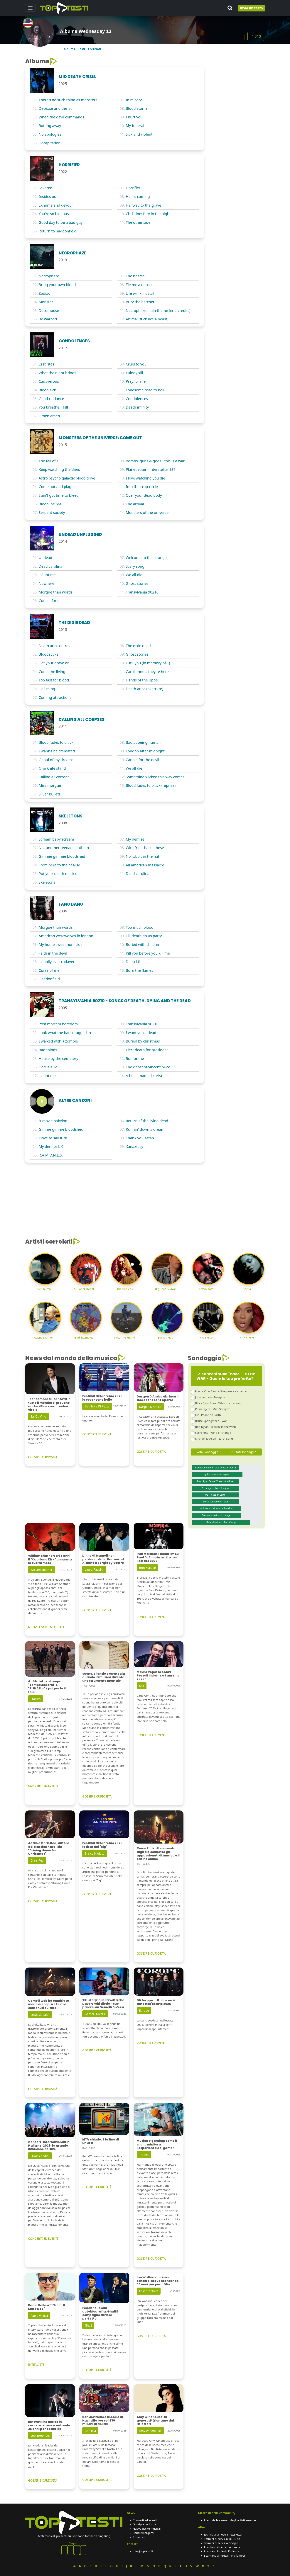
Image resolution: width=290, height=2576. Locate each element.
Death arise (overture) (144, 688)
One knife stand (52, 768)
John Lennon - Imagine (210, 1397)
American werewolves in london (66, 935)
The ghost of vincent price (148, 1067)
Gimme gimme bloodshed (61, 1129)
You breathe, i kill (53, 407)
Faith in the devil (53, 953)
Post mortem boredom (58, 1023)
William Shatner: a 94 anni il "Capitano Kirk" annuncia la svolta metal (50, 1559)
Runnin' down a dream (145, 1129)
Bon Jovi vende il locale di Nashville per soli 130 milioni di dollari (102, 2420)
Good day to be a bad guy (61, 222)
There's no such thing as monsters (68, 99)
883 (141, 1686)
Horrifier (133, 187)
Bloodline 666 (50, 503)
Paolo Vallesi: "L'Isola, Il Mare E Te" (46, 2307)
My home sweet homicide (60, 944)
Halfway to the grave (143, 205)
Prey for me (136, 381)
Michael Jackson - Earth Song (214, 1438)
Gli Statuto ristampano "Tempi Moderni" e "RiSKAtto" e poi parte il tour (47, 1686)
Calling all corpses (54, 776)
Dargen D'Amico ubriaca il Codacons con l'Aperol (157, 1398)
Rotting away (50, 125)
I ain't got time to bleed (59, 495)
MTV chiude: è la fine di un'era (100, 2141)
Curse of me (49, 600)
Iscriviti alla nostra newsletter (223, 2534)
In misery (134, 99)
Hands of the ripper (142, 680)
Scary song (135, 566)
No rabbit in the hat (142, 856)
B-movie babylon (53, 1120)
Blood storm (136, 108)
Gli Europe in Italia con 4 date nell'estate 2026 (156, 2002)
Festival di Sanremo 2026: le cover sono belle (102, 1398)
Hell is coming (138, 196)
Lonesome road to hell (145, 389)
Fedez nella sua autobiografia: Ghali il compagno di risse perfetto (100, 2313)
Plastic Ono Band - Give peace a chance (221, 1391)
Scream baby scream (56, 839)
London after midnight (145, 751)
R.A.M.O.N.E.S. (51, 1155)
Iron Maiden (147, 1568)
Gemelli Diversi (95, 2014)
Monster (46, 301)
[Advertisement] (236, 81)
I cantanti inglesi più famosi (222, 2551)
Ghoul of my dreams (56, 759)
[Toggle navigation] (30, 8)
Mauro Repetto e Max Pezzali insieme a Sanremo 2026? (158, 1675)
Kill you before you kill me (148, 953)
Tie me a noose (139, 284)
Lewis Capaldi (40, 2015)
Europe (144, 2011)
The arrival (135, 503)
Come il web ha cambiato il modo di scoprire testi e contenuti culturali (49, 2004)
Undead (45, 557)
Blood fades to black (56, 742)
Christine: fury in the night (148, 213)
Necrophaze (49, 275)
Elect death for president (147, 1049)
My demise (135, 839)
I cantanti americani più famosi (224, 2555)
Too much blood (139, 927)
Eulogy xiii (134, 372)
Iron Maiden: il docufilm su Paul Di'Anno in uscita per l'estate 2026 (158, 1557)
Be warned (48, 319)
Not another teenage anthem (64, 847)
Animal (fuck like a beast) (147, 319)
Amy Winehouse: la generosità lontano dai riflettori (155, 2420)
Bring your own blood (57, 284)
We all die (134, 574)
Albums (69, 49)
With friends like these (145, 847)
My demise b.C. (52, 1146)
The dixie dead (138, 645)
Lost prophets (148, 2291)
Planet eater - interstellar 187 (151, 469)
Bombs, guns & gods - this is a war (155, 460)
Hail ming (47, 688)
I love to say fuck (53, 1137)
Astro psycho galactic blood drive (67, 478)
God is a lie (48, 1067)
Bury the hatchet (140, 301)
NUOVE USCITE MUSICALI (46, 1627)
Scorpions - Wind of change (213, 1432)
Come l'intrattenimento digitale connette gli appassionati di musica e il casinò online (158, 1853)
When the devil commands (61, 117)
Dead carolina (50, 566)
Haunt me (47, 574)
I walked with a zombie (58, 1041)
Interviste (139, 2537)
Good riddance (51, 398)
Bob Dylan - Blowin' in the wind (215, 1427)
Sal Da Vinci (38, 1416)
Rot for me (135, 1058)
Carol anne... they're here (147, 671)
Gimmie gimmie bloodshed (62, 856)
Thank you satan (140, 1137)
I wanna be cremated (57, 751)
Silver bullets (49, 794)
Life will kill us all (140, 293)
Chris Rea (37, 1861)
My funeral (135, 125)
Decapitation (49, 142)
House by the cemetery (58, 1058)
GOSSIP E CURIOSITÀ (42, 1457)
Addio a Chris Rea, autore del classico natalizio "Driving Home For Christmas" (48, 1848)
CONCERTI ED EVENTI (97, 1434)
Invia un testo (251, 8)
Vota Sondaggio (208, 1452)
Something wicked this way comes (155, 776)
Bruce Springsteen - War (211, 1421)
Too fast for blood (54, 680)
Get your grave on (54, 662)
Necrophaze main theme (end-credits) (158, 310)
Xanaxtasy (134, 1146)
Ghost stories (137, 583)
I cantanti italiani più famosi (222, 2547)
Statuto (36, 1699)
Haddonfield (49, 978)
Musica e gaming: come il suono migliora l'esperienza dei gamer (157, 2144)
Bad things (48, 1049)
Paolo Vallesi (39, 2316)
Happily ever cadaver (57, 961)
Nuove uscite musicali (147, 2528)
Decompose (49, 310)
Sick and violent (139, 134)
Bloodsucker (49, 654)
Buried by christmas (143, 1041)
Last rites (46, 364)
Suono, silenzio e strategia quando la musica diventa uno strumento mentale (103, 1677)
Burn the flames (139, 970)
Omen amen (49, 415)
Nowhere (46, 583)
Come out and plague (57, 486)
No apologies (50, 134)
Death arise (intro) (54, 645)
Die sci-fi (133, 961)
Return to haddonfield (57, 231)
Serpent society (52, 512)
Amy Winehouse (150, 2431)
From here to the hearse (59, 865)
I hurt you (134, 117)
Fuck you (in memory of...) (148, 662)
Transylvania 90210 (142, 592)
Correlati (94, 49)
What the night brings (57, 372)
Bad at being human (143, 742)
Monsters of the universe (147, 512)
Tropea (144, 2155)
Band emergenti (143, 2533)
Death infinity (137, 407)
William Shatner (41, 1570)
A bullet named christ (144, 1075)
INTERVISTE (36, 2365)
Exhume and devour (56, 205)
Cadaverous (49, 381)
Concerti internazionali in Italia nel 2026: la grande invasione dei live (48, 2145)
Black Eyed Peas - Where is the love (218, 1403)
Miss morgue (50, 785)
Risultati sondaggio (243, 1452)
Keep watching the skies (59, 469)
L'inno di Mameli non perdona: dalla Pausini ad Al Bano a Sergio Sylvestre (103, 1559)
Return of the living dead (147, 1120)
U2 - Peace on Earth (208, 1415)
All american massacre (145, 865)
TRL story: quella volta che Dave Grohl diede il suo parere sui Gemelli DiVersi (103, 2003)
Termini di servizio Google (221, 2543)
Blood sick (47, 389)
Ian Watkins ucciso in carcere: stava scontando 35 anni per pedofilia (158, 2280)
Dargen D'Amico (150, 1407)
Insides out (48, 196)
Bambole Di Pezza (97, 1406)
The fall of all (49, 460)
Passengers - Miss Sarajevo (212, 1409)
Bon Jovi (90, 2431)
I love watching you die (145, 478)
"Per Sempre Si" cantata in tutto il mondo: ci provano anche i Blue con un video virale (49, 1404)
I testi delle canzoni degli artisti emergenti (231, 2520)
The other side (138, 222)
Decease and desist (55, 108)
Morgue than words (55, 592)
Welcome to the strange (146, 557)
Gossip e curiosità (144, 2524)
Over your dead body (144, 495)
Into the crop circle (142, 486)
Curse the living (52, 671)
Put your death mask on (59, 873)
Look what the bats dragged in (65, 1032)
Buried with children (143, 944)
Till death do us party (144, 935)
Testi (81, 49)
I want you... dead (141, 1032)
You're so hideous (54, 213)
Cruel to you (136, 364)
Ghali (88, 2325)
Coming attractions (55, 697)
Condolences (137, 398)
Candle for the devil (142, 759)
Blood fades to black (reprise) (151, 785)
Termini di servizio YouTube (222, 2539)
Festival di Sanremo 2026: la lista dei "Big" (102, 1845)
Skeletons (47, 882)
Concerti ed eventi (145, 2520)
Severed (45, 187)
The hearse (135, 275)
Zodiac (44, 293)
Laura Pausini (94, 1569)
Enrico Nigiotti (94, 1853)
